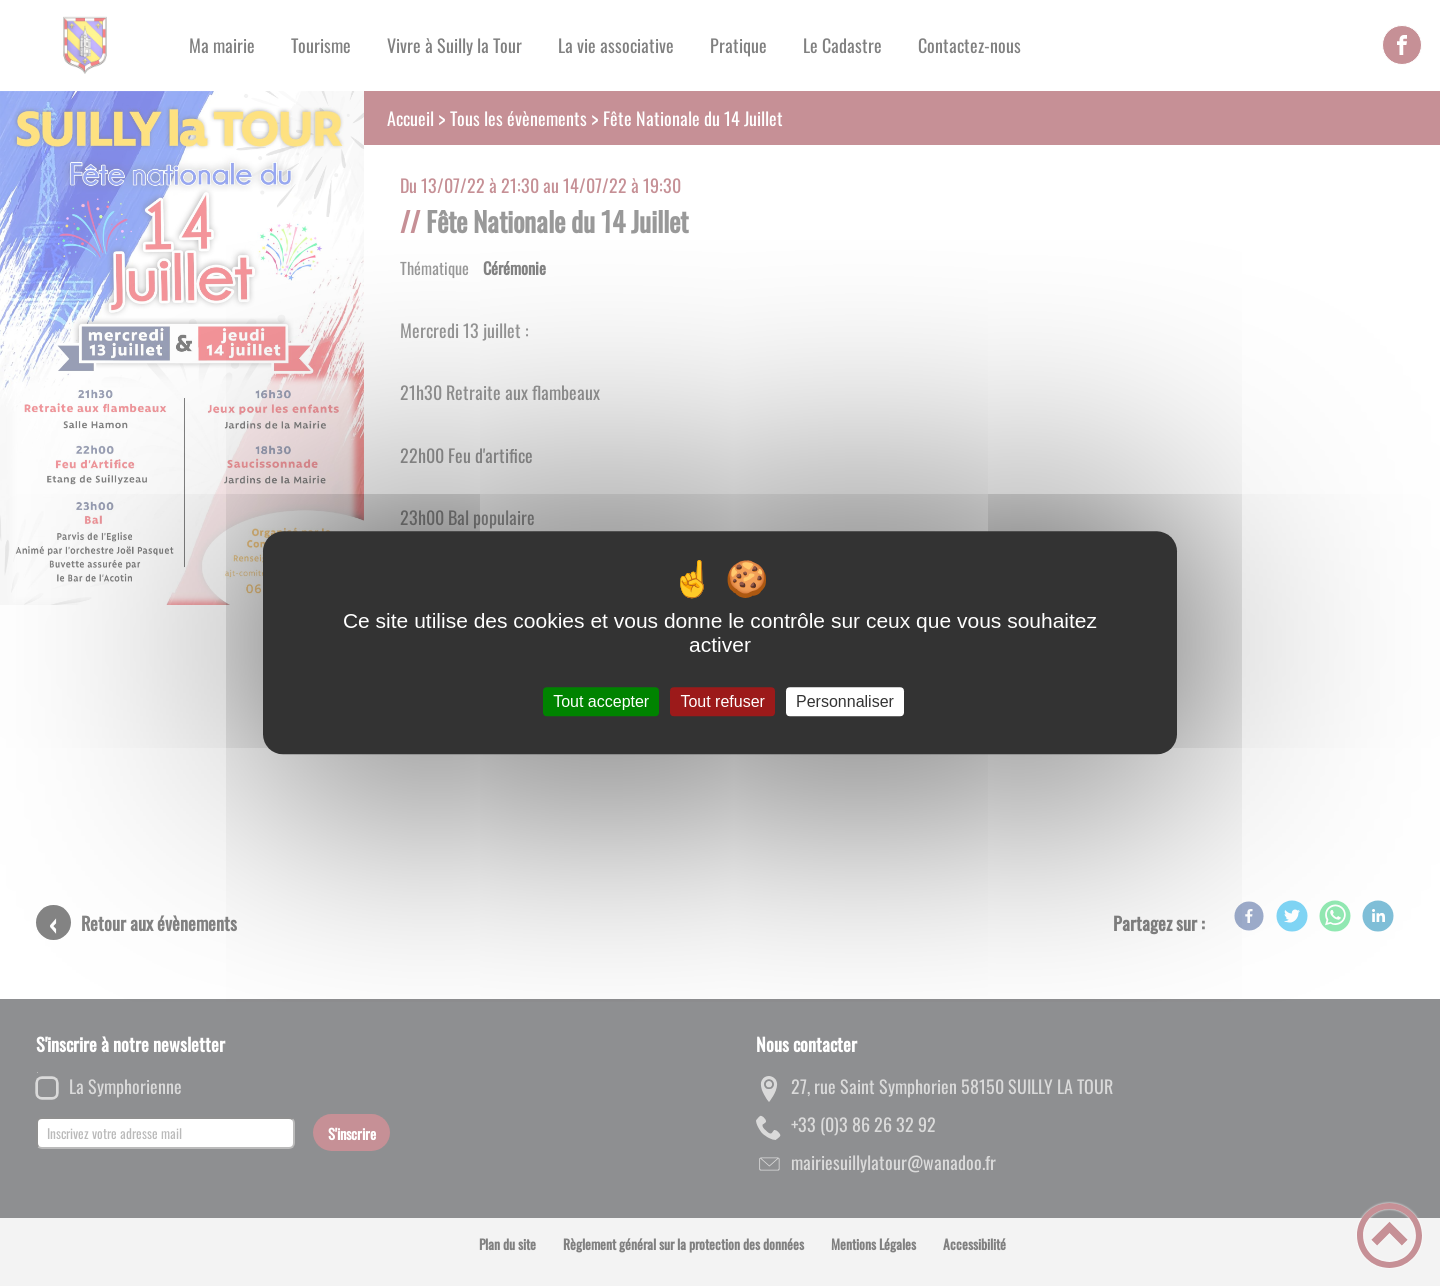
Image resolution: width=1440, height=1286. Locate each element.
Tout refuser (722, 701)
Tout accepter (601, 701)
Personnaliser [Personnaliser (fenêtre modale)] (845, 701)
